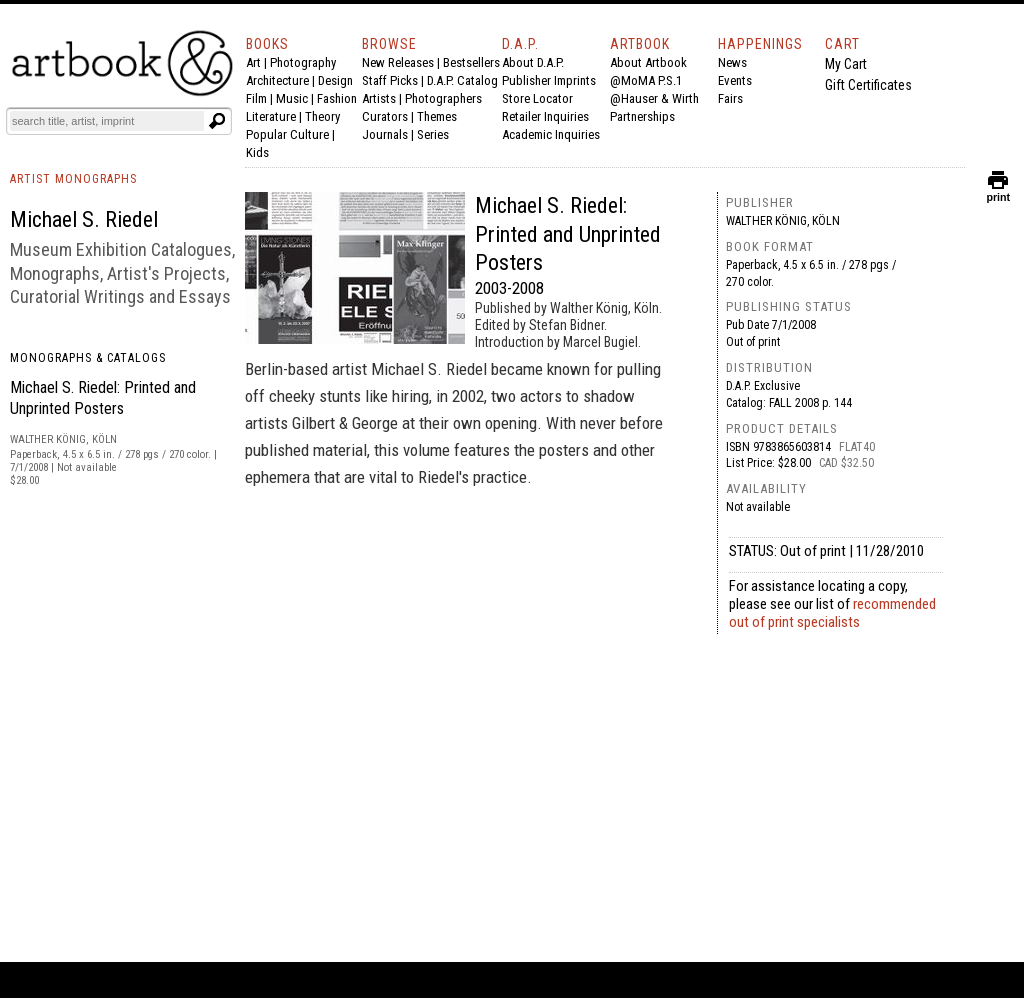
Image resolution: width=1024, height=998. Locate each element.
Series (433, 134)
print (998, 192)
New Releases (398, 62)
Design (335, 80)
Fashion (337, 98)
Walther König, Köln (783, 221)
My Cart (846, 64)
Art (253, 62)
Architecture (277, 80)
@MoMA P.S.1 (646, 80)
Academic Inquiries (551, 134)
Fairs (730, 98)
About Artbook (648, 62)
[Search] (107, 121)
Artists (379, 98)
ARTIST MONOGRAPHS (73, 179)
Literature (271, 116)
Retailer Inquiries (545, 116)
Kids (257, 152)
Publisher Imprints (549, 80)
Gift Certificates (868, 85)
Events (735, 80)
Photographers (443, 98)
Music (292, 98)
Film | (261, 98)
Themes (437, 116)
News (732, 62)
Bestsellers (471, 62)
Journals (385, 134)
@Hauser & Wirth (654, 98)
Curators (385, 116)
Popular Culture (287, 134)
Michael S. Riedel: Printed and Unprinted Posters (568, 234)
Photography (303, 62)
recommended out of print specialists (832, 613)
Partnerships (642, 116)
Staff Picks (390, 80)
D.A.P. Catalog (462, 80)
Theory (322, 116)
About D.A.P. (533, 62)
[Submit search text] (217, 121)
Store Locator (537, 98)
